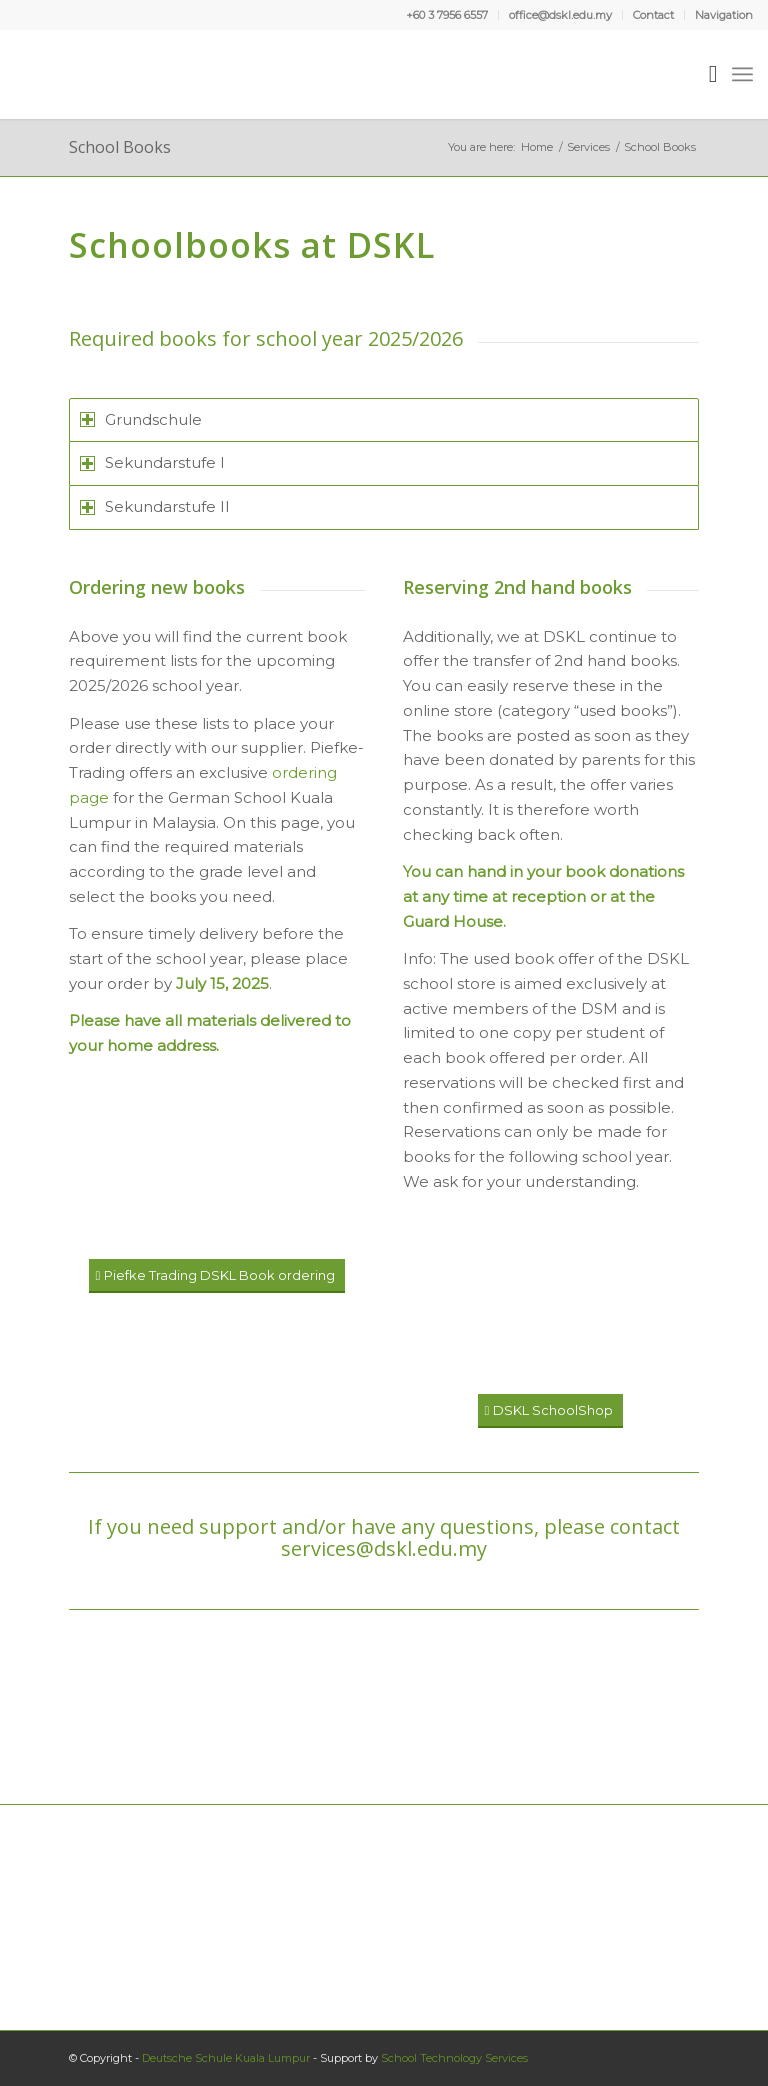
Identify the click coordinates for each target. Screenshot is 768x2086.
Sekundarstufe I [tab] (152, 462)
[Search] (703, 74)
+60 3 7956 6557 (447, 15)
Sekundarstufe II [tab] (155, 506)
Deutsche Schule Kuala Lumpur (226, 2058)
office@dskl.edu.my (560, 15)
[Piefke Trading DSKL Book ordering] (217, 1276)
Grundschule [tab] (141, 419)
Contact (653, 15)
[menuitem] (447, 15)
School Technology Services (454, 2058)
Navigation (724, 15)
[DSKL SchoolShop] (550, 1411)
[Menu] (742, 74)
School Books (120, 147)
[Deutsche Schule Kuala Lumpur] (74, 74)
